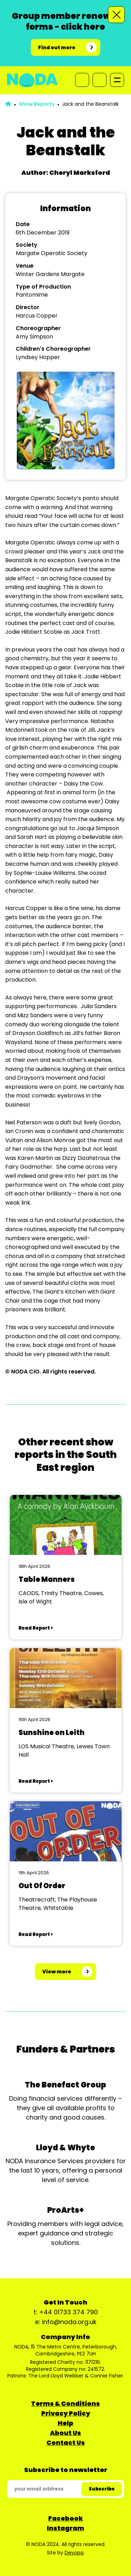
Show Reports (36, 103)
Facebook (65, 2518)
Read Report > (36, 1628)
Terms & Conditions (65, 2403)
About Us (65, 2432)
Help (65, 2423)
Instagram (65, 2528)
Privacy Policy (65, 2413)
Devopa (74, 2552)
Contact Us (65, 2442)
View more (56, 1971)
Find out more (56, 47)
